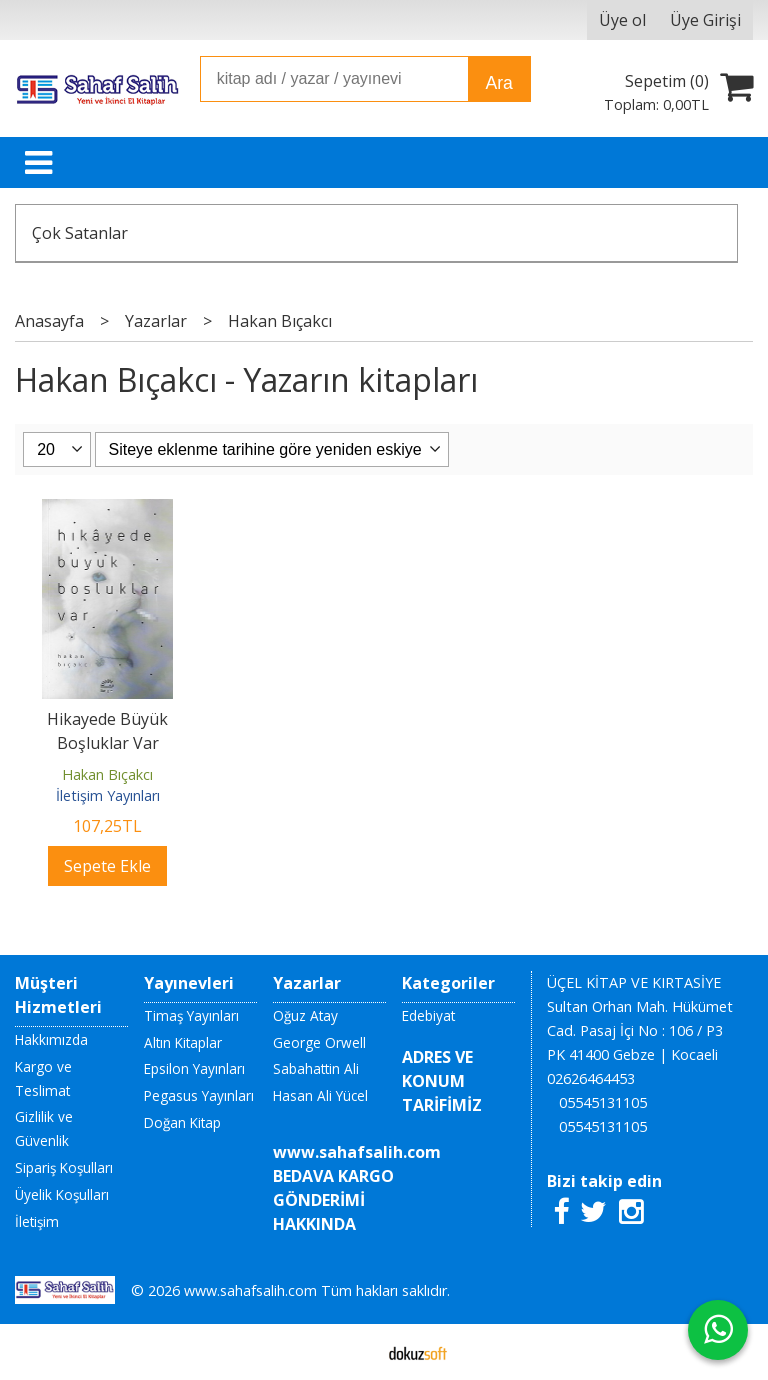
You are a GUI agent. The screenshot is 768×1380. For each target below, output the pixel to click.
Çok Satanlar (80, 233)
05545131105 (603, 1102)
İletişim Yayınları (108, 795)
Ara (498, 83)
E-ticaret (352, 1352)
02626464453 (591, 1078)
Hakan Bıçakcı (107, 774)
